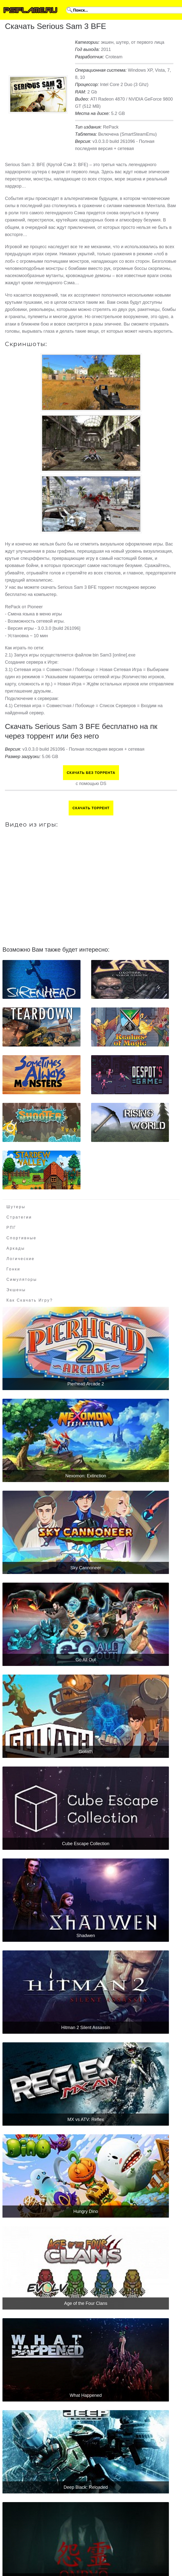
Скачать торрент (90, 808)
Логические (20, 1259)
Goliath (86, 1751)
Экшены (16, 1290)
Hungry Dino (85, 2211)
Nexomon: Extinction (85, 1475)
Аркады (15, 1248)
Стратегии (19, 1217)
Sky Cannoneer (85, 1567)
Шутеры (15, 1207)
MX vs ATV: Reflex (85, 2119)
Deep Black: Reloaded (85, 2487)
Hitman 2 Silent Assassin (85, 2027)
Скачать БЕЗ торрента (91, 773)
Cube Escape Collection (85, 1843)
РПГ (11, 1227)
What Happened (86, 2395)
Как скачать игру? (29, 1300)
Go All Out (86, 1659)
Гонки (13, 1269)
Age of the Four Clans (85, 2303)
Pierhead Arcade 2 (85, 1383)
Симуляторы (21, 1279)
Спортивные (21, 1238)
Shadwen (85, 1935)
